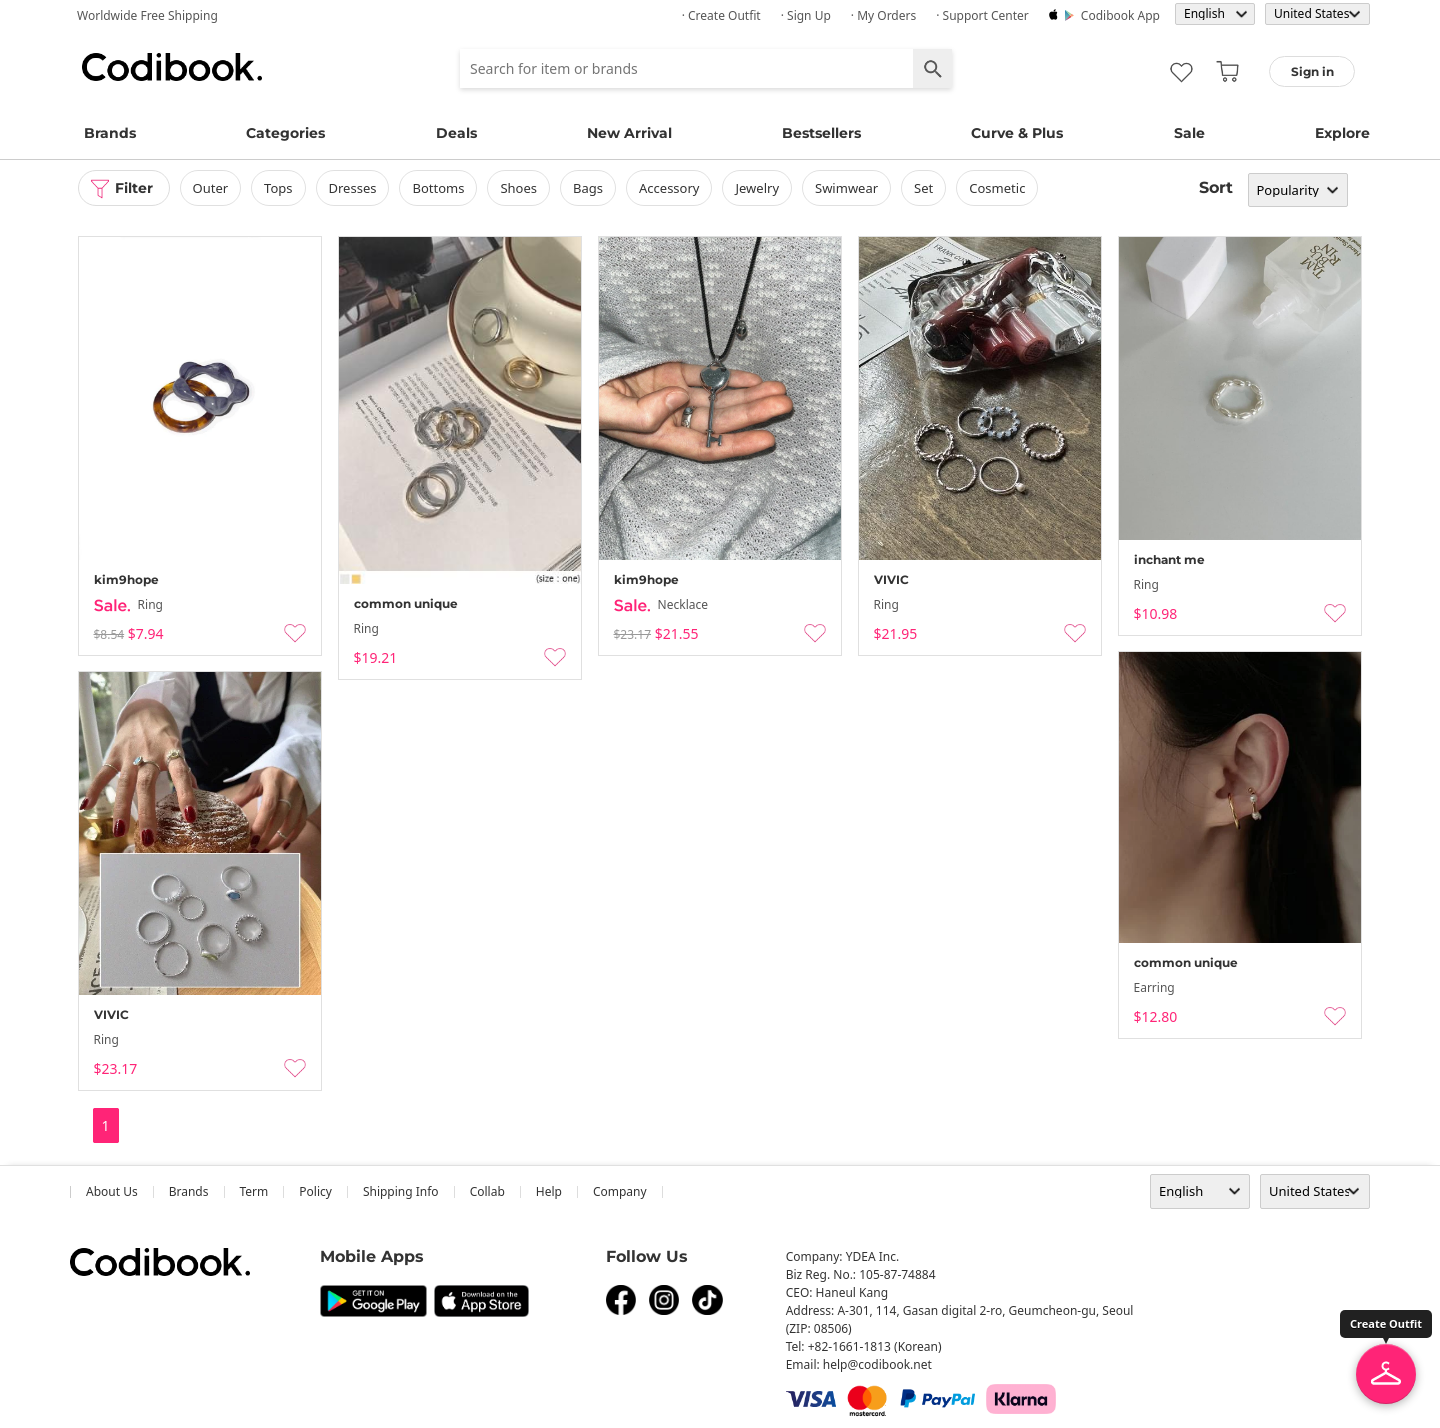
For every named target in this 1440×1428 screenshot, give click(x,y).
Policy (315, 1191)
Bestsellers (821, 133)
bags (588, 188)
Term (254, 1191)
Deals (456, 133)
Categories (285, 133)
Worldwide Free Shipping (147, 15)
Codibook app (1120, 15)
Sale (1189, 133)
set (923, 188)
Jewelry (757, 188)
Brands (110, 133)
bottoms (438, 188)
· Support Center (982, 15)
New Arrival (629, 133)
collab (487, 1191)
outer (211, 188)
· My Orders (883, 15)
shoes (518, 188)
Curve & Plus (1017, 133)
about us (112, 1191)
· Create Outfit (721, 15)
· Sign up (806, 15)
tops (278, 188)
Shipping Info (401, 1191)
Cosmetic (997, 188)
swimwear (846, 188)
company (620, 1191)
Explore (1342, 133)
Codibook (172, 67)
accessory (669, 188)
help (549, 1191)
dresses (353, 188)
